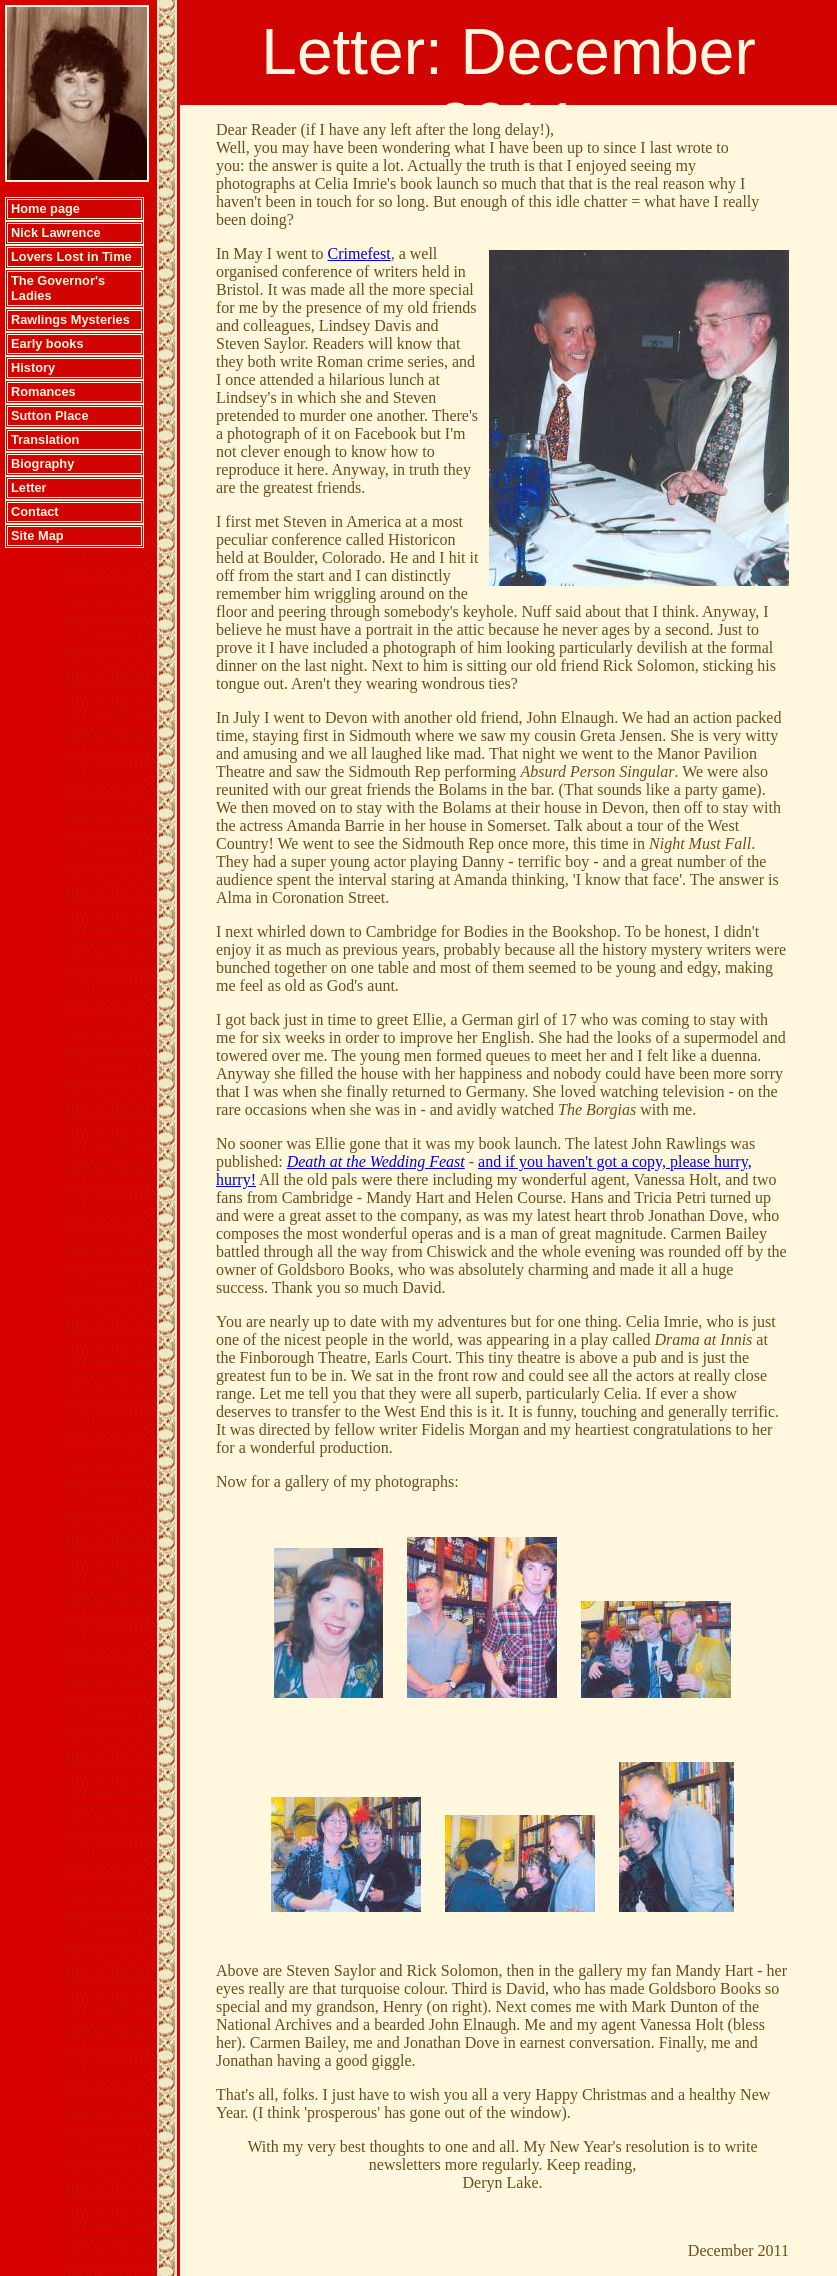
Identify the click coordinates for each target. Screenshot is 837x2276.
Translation (45, 439)
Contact (35, 511)
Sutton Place (50, 415)
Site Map (37, 535)
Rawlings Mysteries (70, 319)
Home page (45, 208)
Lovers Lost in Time (71, 256)
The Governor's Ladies (58, 288)
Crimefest (359, 253)
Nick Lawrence (56, 232)
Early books (47, 343)
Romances (43, 391)
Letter (29, 487)
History (33, 367)
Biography (42, 463)
